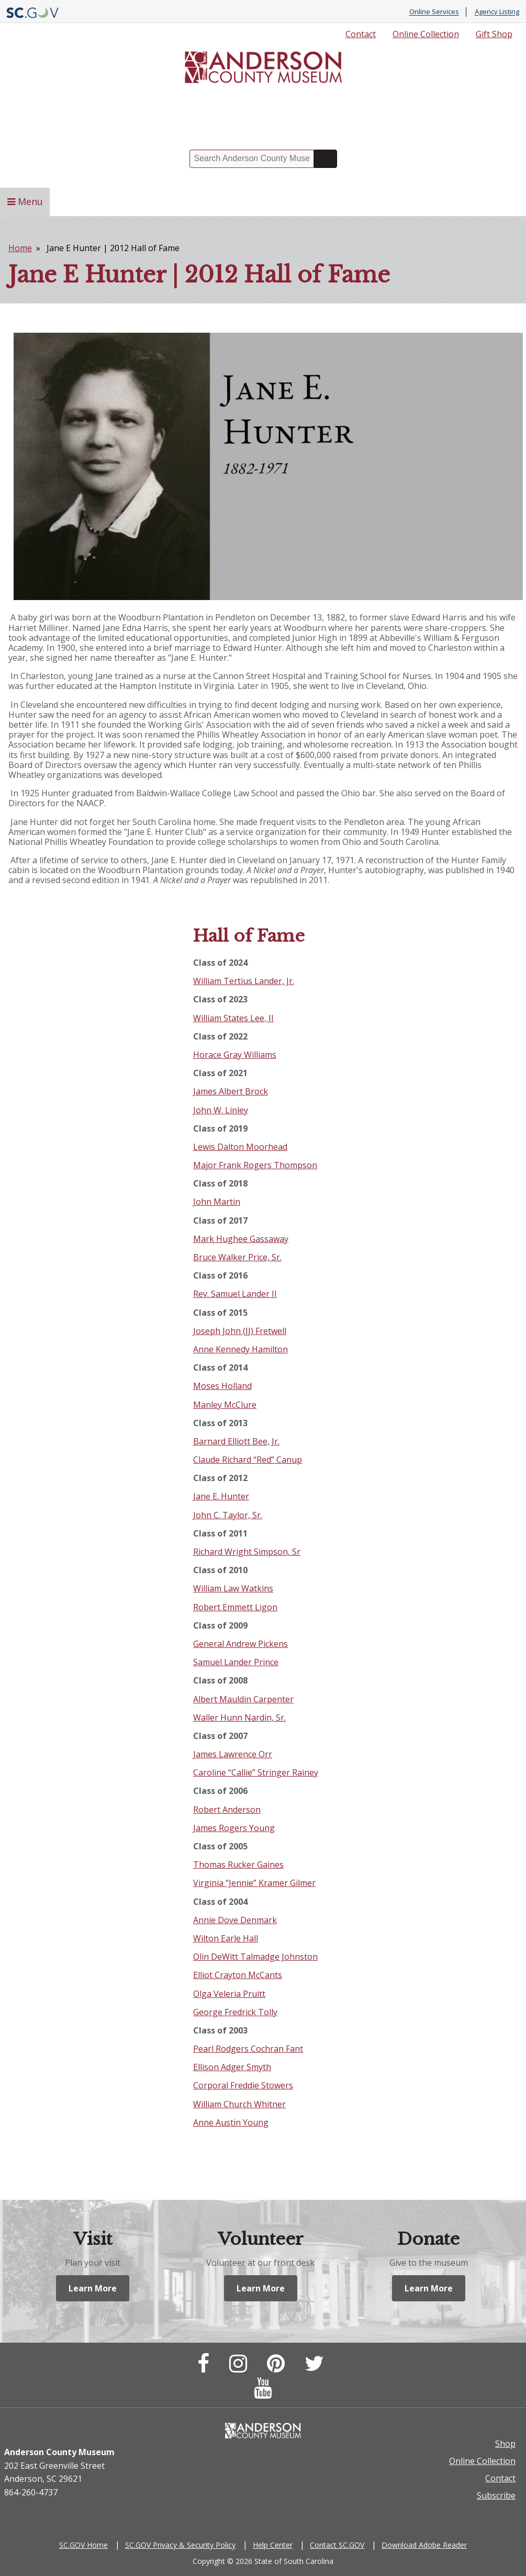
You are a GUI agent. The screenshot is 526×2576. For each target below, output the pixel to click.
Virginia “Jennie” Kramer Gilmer (254, 1883)
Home (20, 248)
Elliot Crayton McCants (237, 1975)
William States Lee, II (233, 1018)
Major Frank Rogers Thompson (255, 1165)
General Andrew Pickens (240, 1643)
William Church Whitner (239, 2104)
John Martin (216, 1201)
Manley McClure (224, 1404)
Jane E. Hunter (221, 1496)
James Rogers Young (234, 1828)
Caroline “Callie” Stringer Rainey (255, 1772)
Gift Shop (494, 34)
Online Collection (426, 34)
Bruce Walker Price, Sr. (237, 1257)
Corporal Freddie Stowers (243, 2085)
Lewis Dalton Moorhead (240, 1147)
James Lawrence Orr (232, 1754)
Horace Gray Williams (234, 1054)
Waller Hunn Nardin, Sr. (239, 1717)
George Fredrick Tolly (235, 2012)
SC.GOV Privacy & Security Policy (180, 2546)
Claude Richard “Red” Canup (247, 1459)
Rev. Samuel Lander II (235, 1294)
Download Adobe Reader (424, 2546)
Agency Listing (497, 12)
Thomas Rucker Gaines (238, 1864)
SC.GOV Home (83, 2546)
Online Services (434, 12)
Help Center (273, 2546)
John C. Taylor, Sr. (227, 1515)
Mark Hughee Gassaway (240, 1239)
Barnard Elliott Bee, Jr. (236, 1441)
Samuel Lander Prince (235, 1662)
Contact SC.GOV (337, 2546)
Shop (505, 2444)
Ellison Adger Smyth (232, 2067)
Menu (25, 201)
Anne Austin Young (230, 2122)
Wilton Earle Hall (225, 1938)
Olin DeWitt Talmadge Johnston (255, 1956)
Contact (360, 34)
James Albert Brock (230, 1091)
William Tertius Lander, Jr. (243, 981)
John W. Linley (220, 1110)
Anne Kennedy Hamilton (240, 1349)
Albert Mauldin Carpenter (243, 1699)
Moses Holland (222, 1386)
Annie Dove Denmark (235, 1920)
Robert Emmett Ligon (235, 1607)
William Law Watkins (233, 1588)
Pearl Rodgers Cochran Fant (248, 2048)
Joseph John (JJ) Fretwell (239, 1331)
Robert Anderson (227, 1809)
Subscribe (496, 2496)
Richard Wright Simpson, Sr (246, 1551)
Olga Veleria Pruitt (229, 1993)
